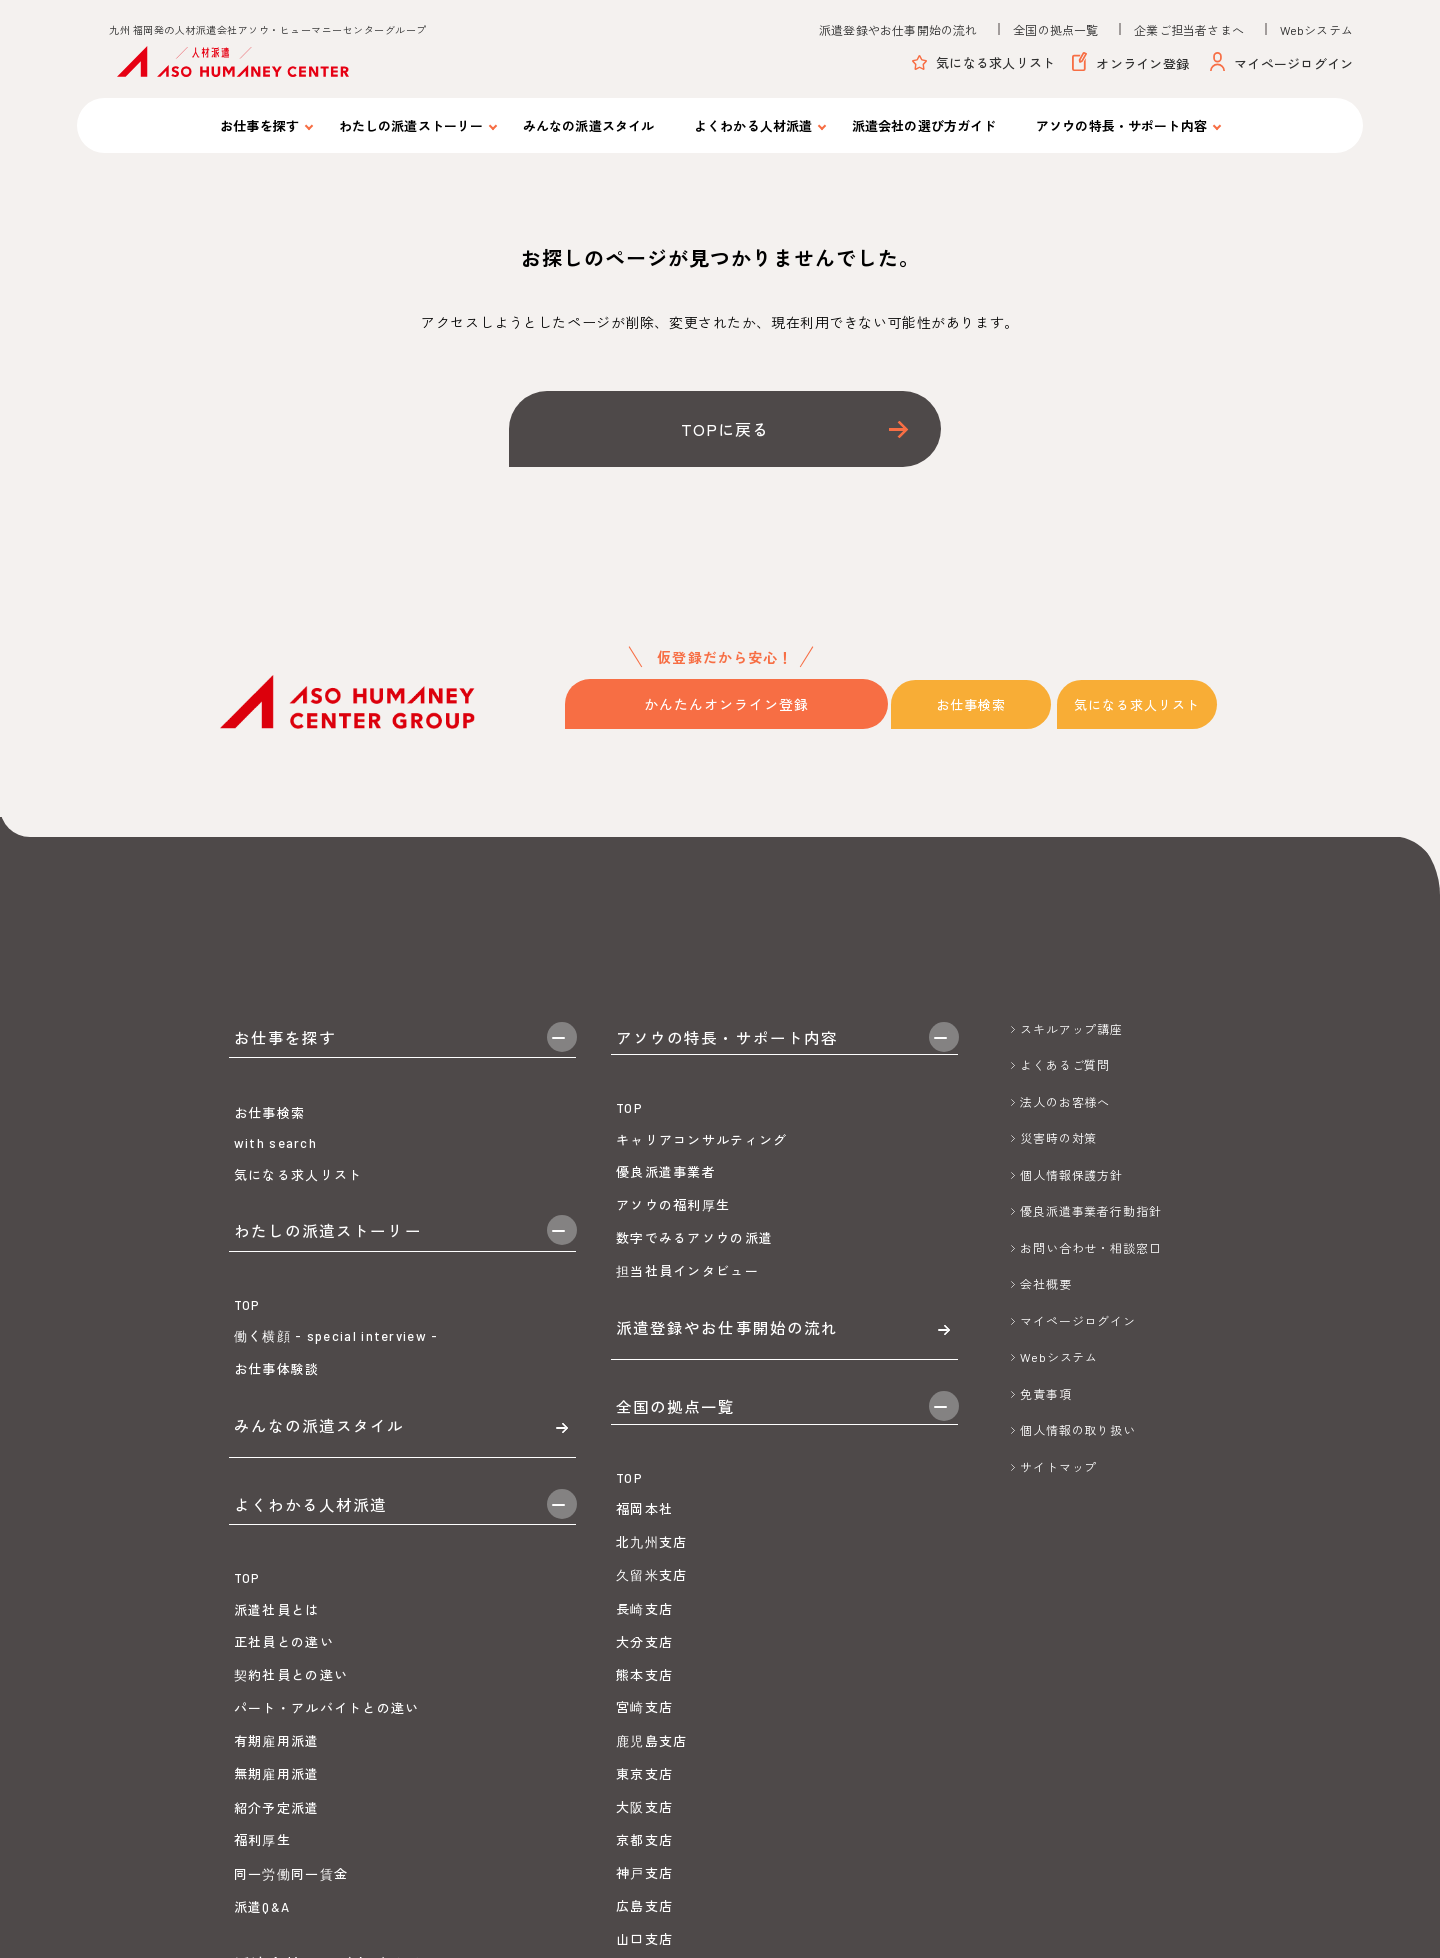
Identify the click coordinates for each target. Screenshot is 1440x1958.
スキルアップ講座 (1071, 1027)
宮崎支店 (644, 1788)
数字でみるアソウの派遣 (694, 1265)
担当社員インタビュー (687, 1297)
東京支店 (644, 1855)
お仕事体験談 (277, 1447)
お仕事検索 (976, 703)
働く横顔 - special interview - (336, 1413)
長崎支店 (644, 1690)
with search (275, 1181)
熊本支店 (644, 1755)
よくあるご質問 (1065, 1063)
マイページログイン (1282, 64)
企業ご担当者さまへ (1189, 30)
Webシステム (1316, 30)
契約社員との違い (291, 1817)
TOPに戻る (725, 429)
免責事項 (1045, 1392)
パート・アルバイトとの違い (327, 1851)
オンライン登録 (1130, 64)
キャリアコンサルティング (702, 1166)
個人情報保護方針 (1071, 1173)
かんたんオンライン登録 (726, 703)
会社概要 (1045, 1282)
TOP (247, 1382)
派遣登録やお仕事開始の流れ (898, 30)
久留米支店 (652, 1656)
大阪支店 (644, 1887)
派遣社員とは (277, 1752)
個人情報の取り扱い (1078, 1428)
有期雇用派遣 (277, 1883)
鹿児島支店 (652, 1821)
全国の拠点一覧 (1055, 30)
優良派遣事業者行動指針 (1090, 1209)
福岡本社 (644, 1590)
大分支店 (644, 1723)
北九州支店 (652, 1623)
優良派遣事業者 (666, 1199)
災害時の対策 (1058, 1136)
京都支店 (644, 1921)
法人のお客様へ (1065, 1100)
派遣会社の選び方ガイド (924, 126)
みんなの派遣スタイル (588, 126)
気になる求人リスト (984, 63)
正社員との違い (284, 1785)
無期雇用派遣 (277, 1917)
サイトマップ (1058, 1465)
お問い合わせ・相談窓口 (1090, 1246)
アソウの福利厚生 (673, 1231)
